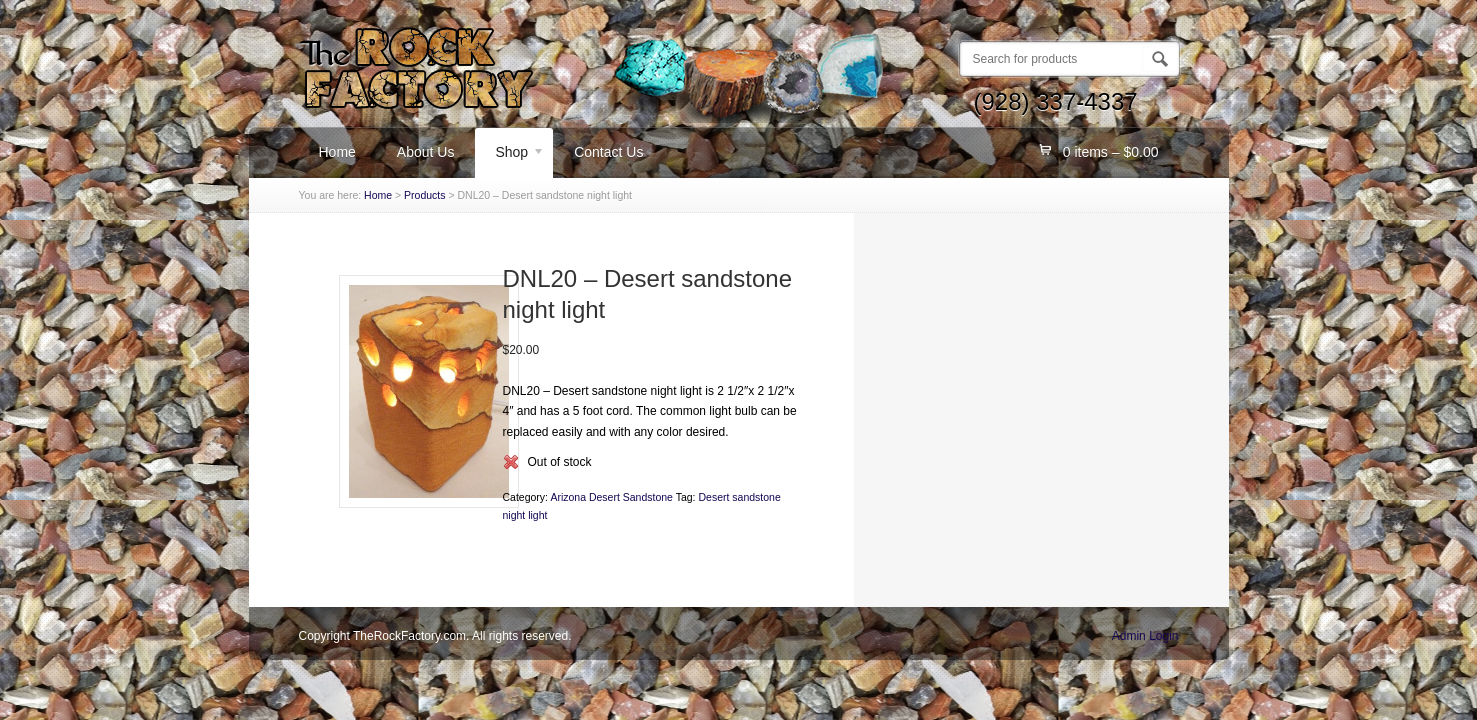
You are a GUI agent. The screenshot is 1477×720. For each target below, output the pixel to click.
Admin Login (1145, 636)
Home (337, 152)
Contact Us (608, 152)
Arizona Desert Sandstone (611, 497)
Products (424, 195)
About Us (426, 152)
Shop (509, 155)
